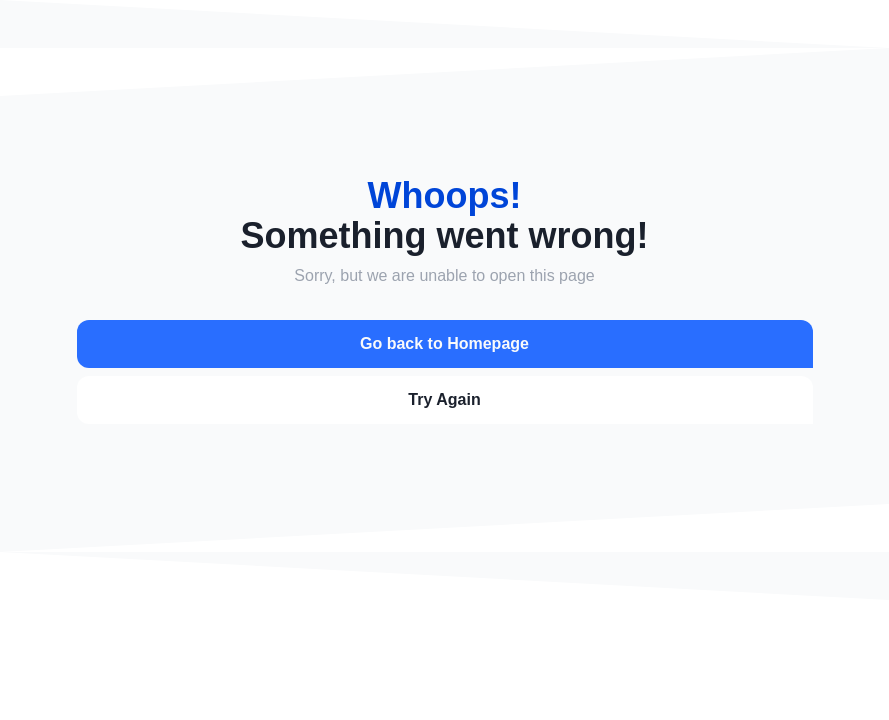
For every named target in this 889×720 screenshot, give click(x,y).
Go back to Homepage (444, 343)
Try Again (444, 399)
